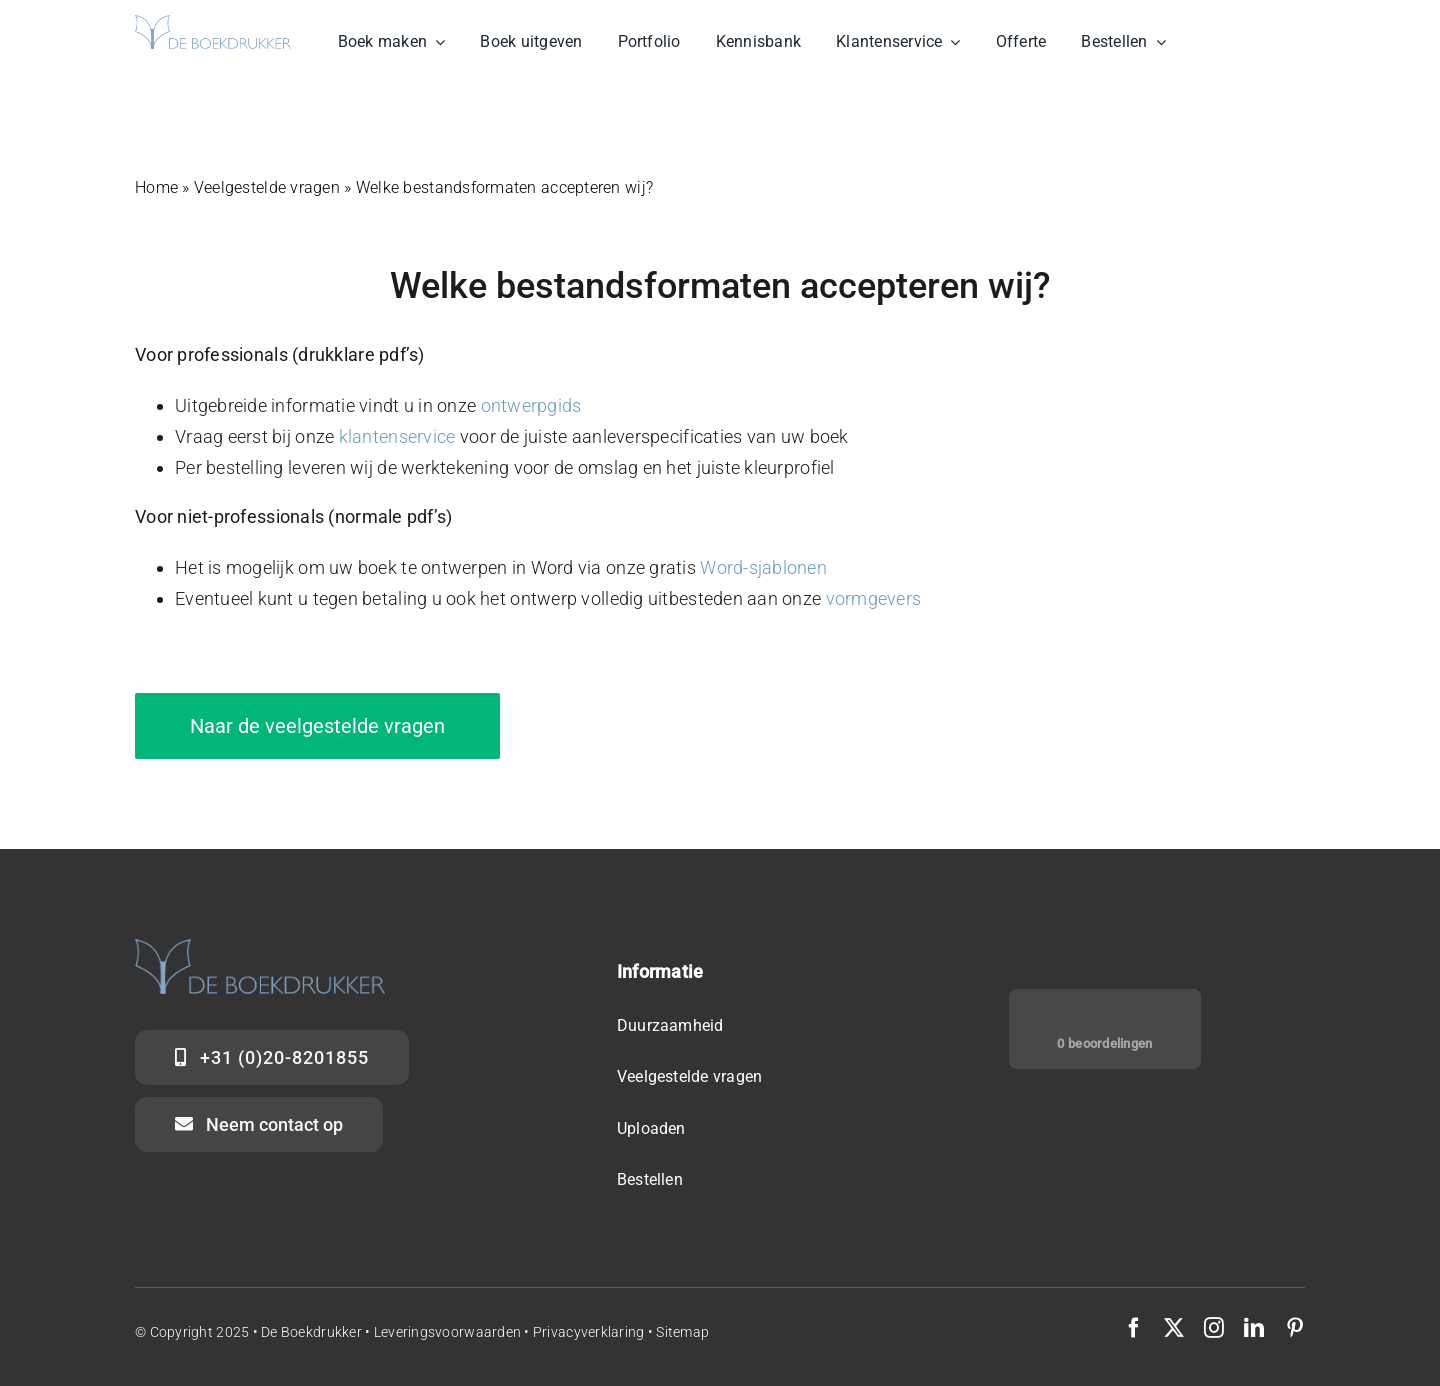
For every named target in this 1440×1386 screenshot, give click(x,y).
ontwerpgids (531, 405)
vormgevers (874, 598)
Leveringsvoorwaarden (449, 1332)
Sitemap (682, 1332)
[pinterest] (1295, 1328)
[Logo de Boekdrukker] (213, 23)
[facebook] (1134, 1328)
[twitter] (1174, 1328)
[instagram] (1214, 1328)
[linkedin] (1254, 1328)
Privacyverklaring (589, 1332)
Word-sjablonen (763, 567)
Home (156, 187)
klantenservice (397, 436)
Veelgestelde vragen (267, 187)
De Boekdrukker (311, 1332)
